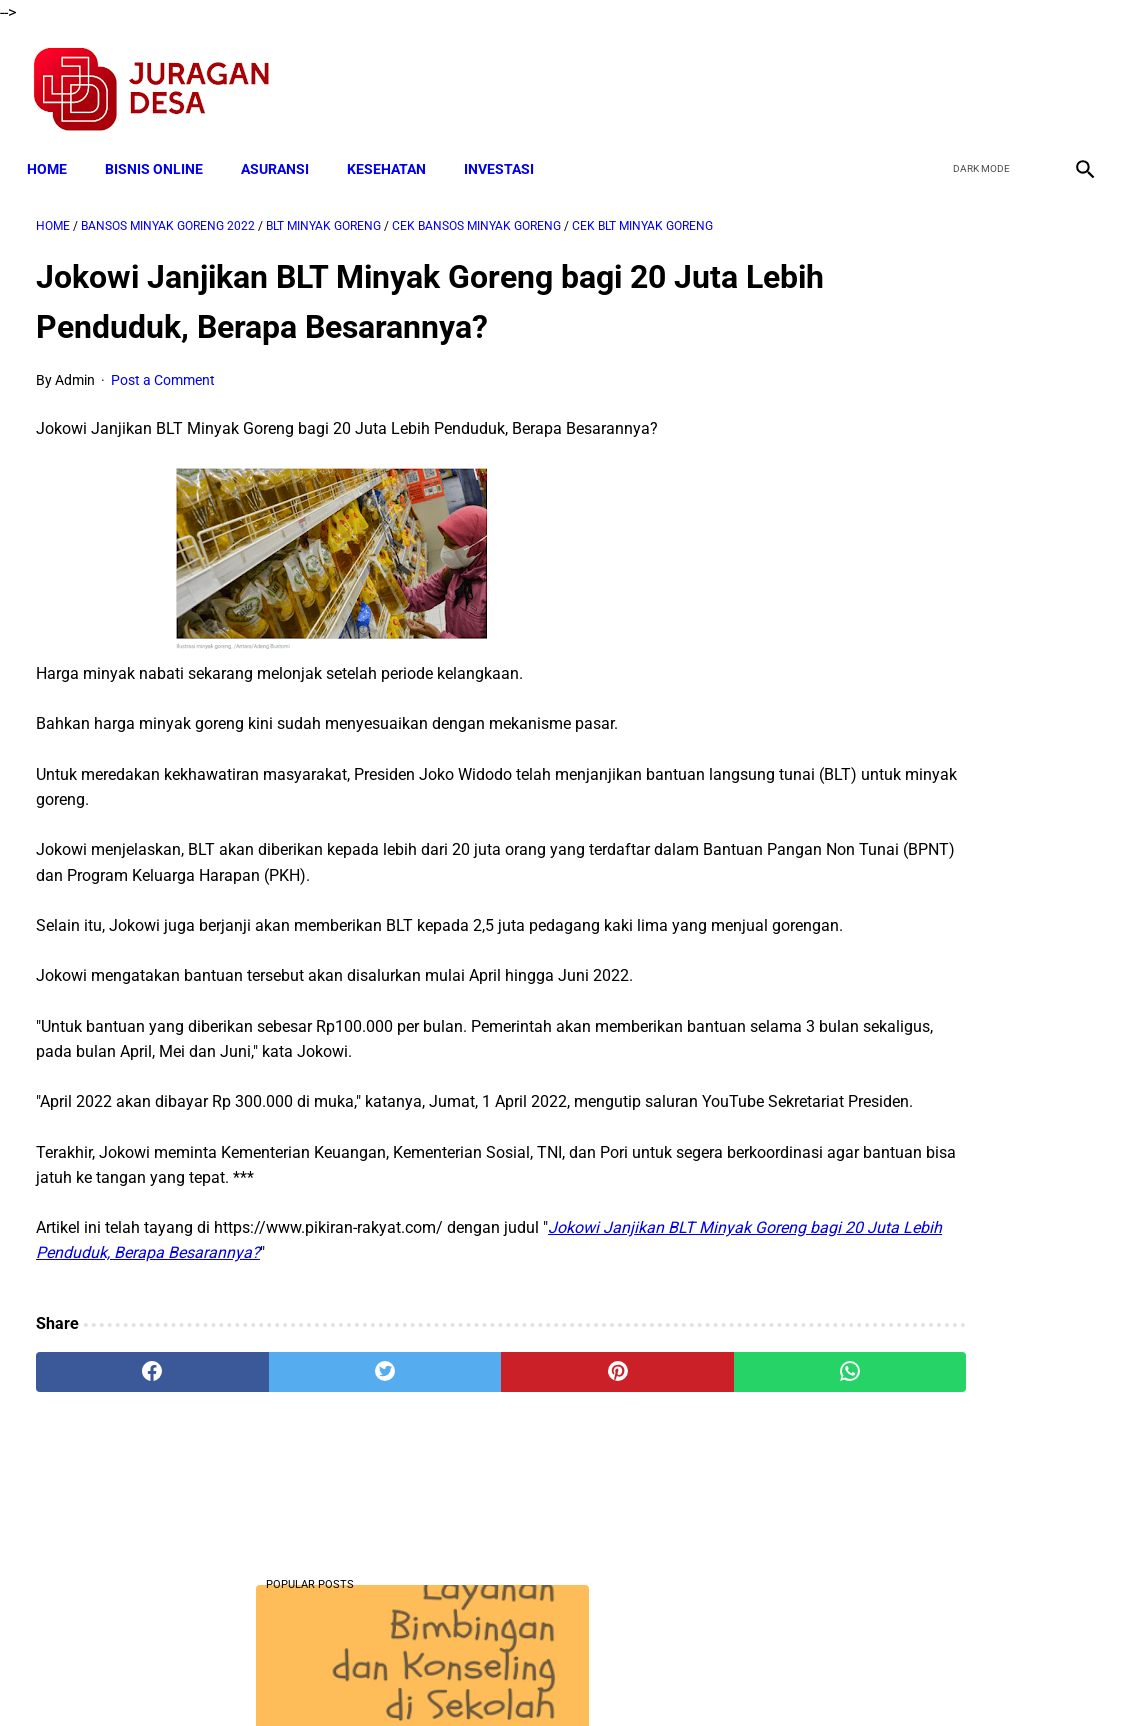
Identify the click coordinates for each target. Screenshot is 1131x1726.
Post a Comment (163, 367)
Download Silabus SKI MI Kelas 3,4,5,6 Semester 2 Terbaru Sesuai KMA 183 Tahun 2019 (943, 995)
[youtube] (1026, 76)
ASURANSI (284, 147)
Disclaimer (555, 1674)
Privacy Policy (460, 1674)
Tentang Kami (827, 1674)
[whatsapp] (655, 1410)
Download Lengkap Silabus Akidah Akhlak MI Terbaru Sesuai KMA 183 (952, 845)
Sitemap (632, 1674)
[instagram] (1073, 76)
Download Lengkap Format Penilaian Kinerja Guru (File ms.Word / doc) (929, 1469)
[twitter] (979, 76)
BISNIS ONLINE (163, 147)
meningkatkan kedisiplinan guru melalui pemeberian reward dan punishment (947, 1144)
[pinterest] (478, 1410)
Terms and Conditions (329, 1674)
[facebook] (932, 76)
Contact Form (721, 1674)
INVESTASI (508, 147)
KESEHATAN (395, 147)
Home (56, 147)
